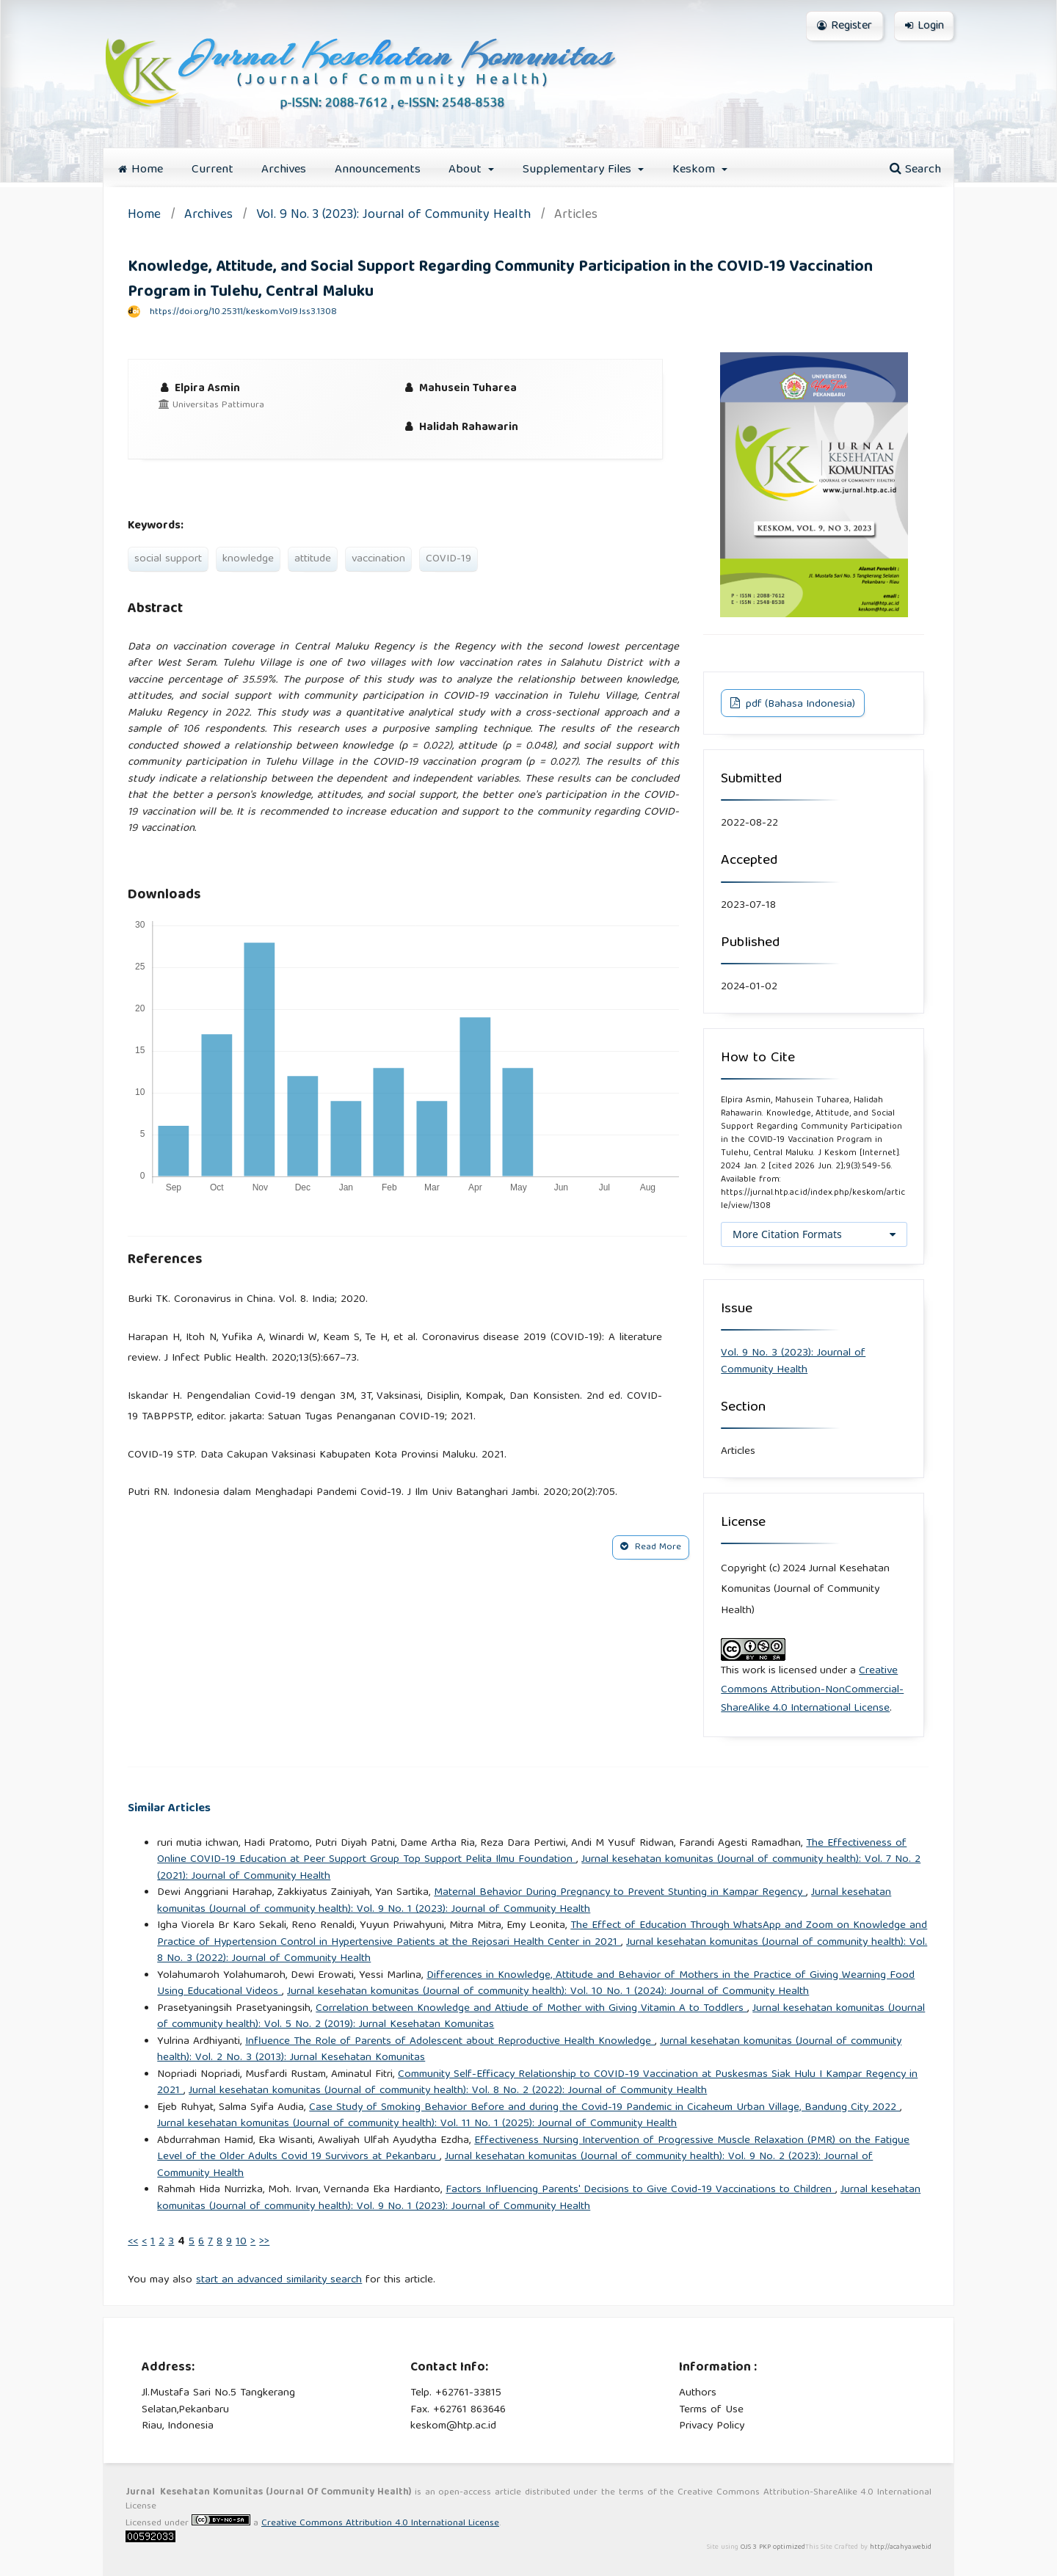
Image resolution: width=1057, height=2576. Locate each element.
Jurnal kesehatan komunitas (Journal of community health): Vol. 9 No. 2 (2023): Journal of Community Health (515, 2165)
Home (140, 170)
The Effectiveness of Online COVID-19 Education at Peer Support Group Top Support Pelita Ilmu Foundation (532, 1852)
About (466, 170)
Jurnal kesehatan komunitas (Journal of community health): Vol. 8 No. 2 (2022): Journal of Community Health (448, 2090)
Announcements (378, 170)
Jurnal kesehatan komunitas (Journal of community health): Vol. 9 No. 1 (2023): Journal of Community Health (524, 1901)
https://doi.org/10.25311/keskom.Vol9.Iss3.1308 (243, 312)
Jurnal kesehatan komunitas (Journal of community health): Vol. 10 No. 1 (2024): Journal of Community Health (548, 1991)
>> (264, 2242)
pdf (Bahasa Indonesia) (799, 704)
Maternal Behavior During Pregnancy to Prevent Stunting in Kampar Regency (620, 1892)
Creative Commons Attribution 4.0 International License (380, 2523)
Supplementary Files (579, 170)
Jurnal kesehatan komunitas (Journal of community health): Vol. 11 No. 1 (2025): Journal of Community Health (417, 2123)
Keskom (695, 170)
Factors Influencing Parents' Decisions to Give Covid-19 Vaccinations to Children (640, 2190)
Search (915, 170)
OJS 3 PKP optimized (771, 2547)
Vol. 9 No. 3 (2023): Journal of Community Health (393, 216)
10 (241, 2242)
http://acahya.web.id (900, 2547)
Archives (283, 170)
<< (133, 2242)
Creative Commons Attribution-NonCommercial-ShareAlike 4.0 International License (812, 1690)
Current (212, 170)
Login (924, 26)
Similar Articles (169, 1808)
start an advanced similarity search (279, 2280)
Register (844, 26)
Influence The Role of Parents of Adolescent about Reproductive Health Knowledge (450, 2041)
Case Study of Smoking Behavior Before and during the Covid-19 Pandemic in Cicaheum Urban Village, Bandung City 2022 (604, 2107)
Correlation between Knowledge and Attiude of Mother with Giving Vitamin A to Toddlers (531, 2008)
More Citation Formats (787, 1234)
